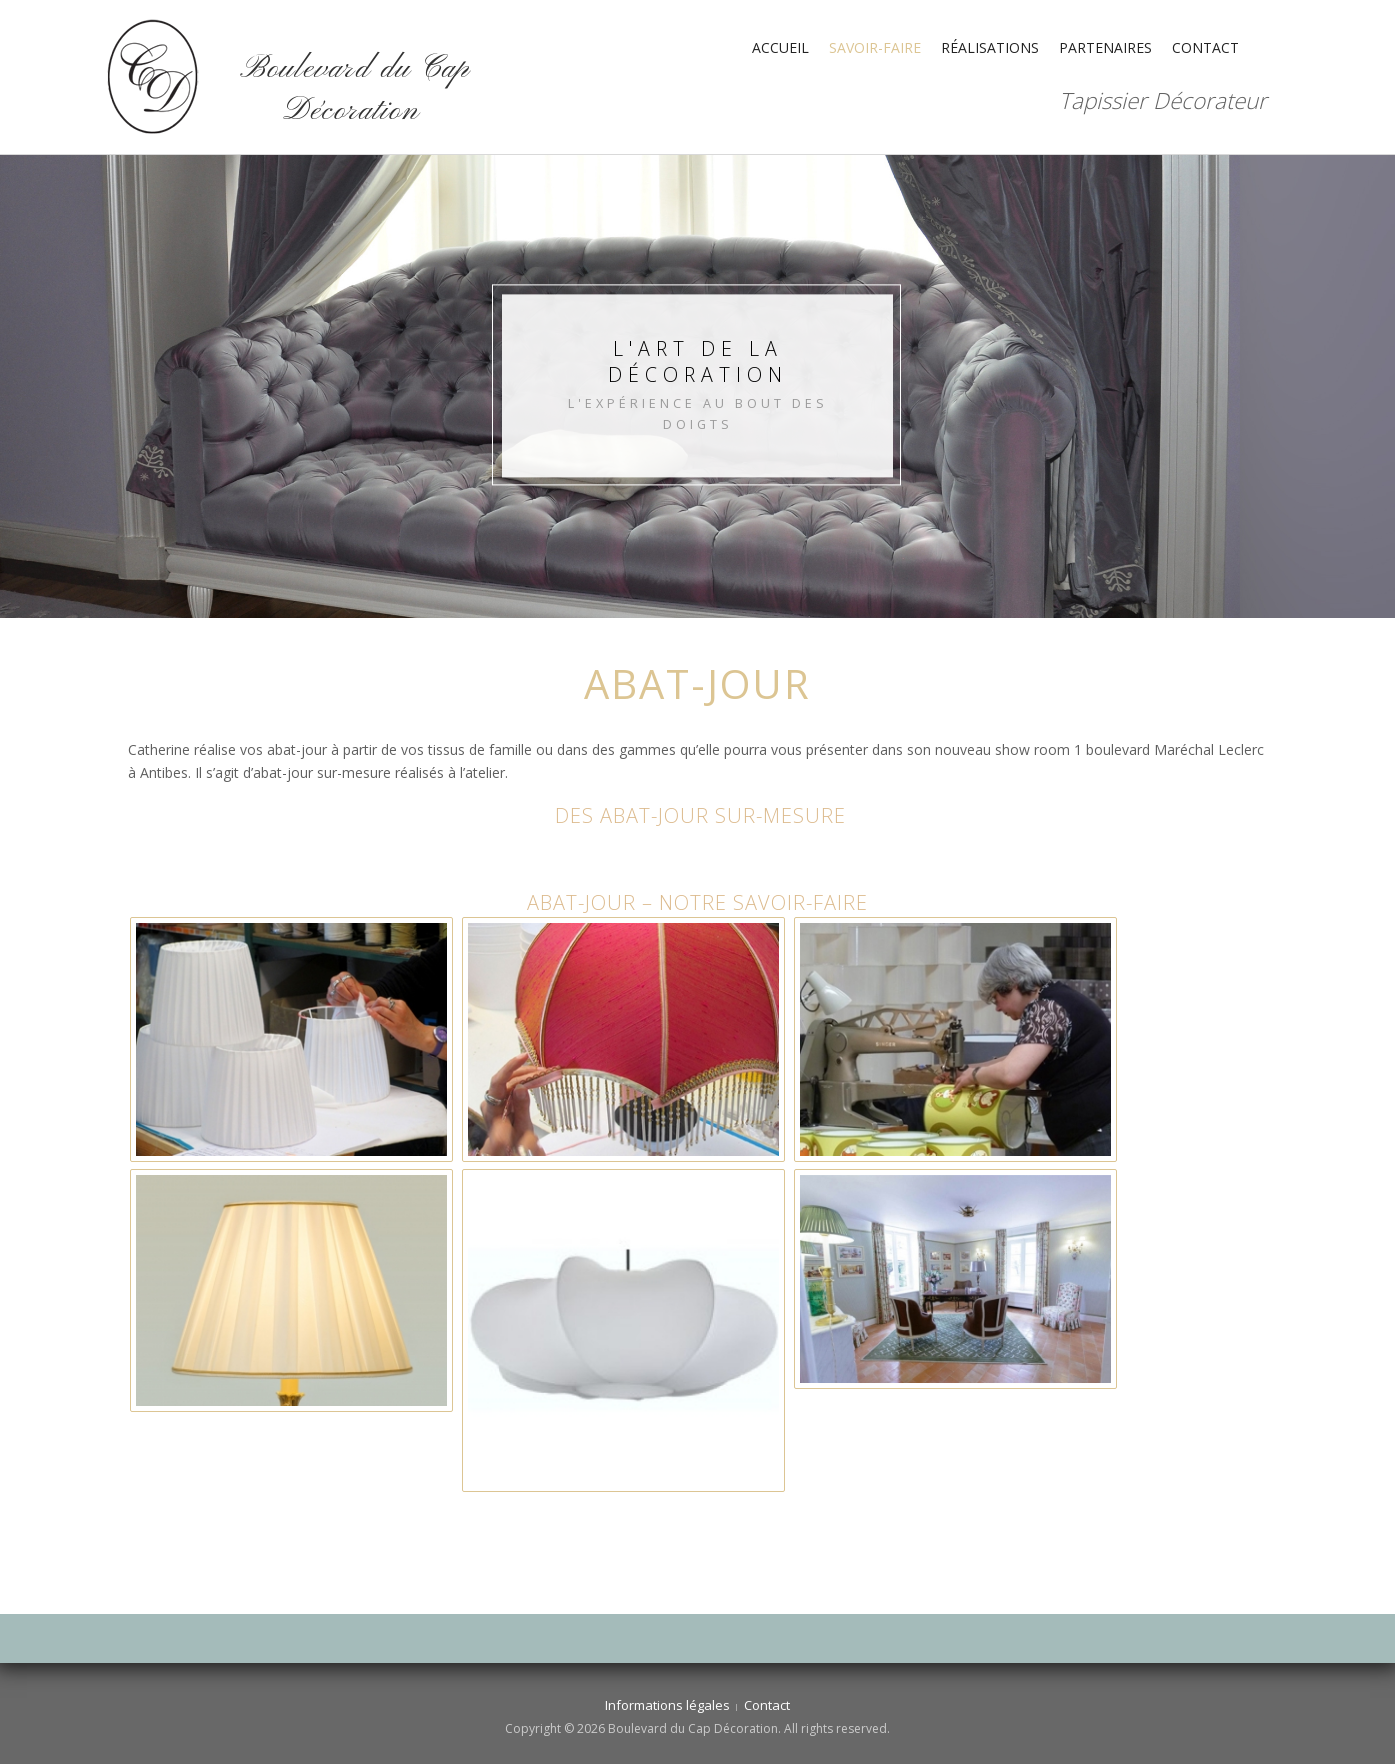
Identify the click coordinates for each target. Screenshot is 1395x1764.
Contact (1205, 47)
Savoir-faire (875, 47)
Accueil (780, 47)
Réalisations (990, 47)
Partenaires (1105, 47)
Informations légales (667, 1705)
